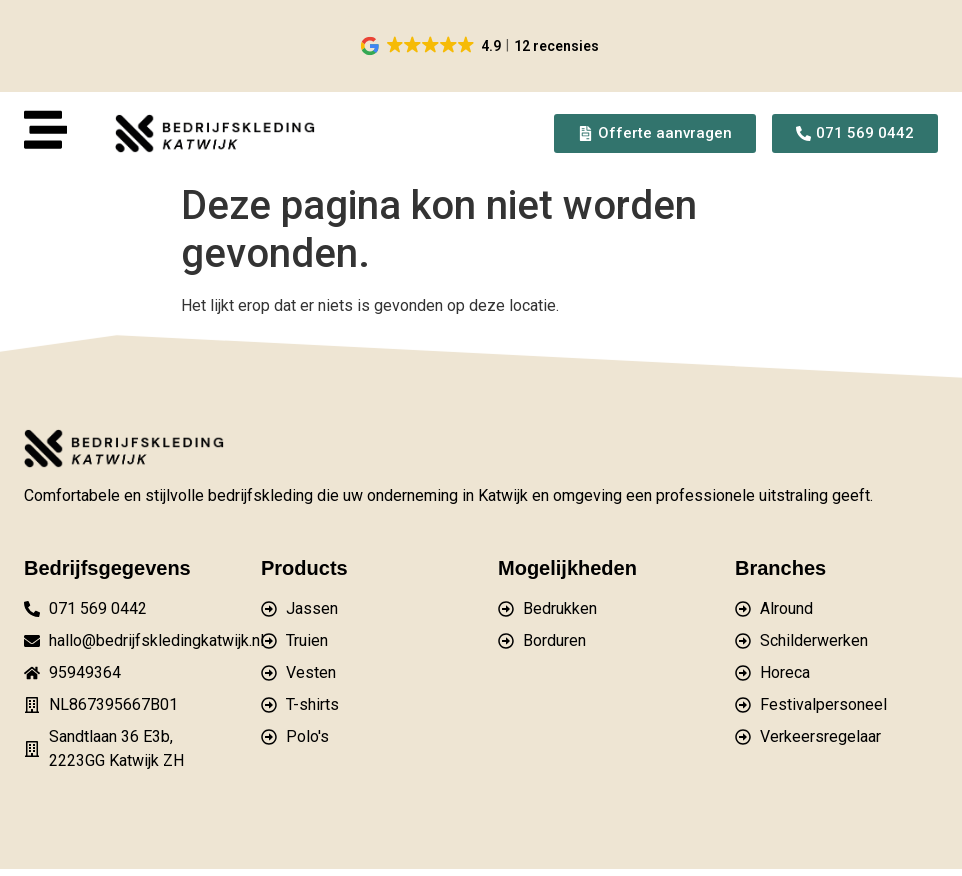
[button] (481, 46)
